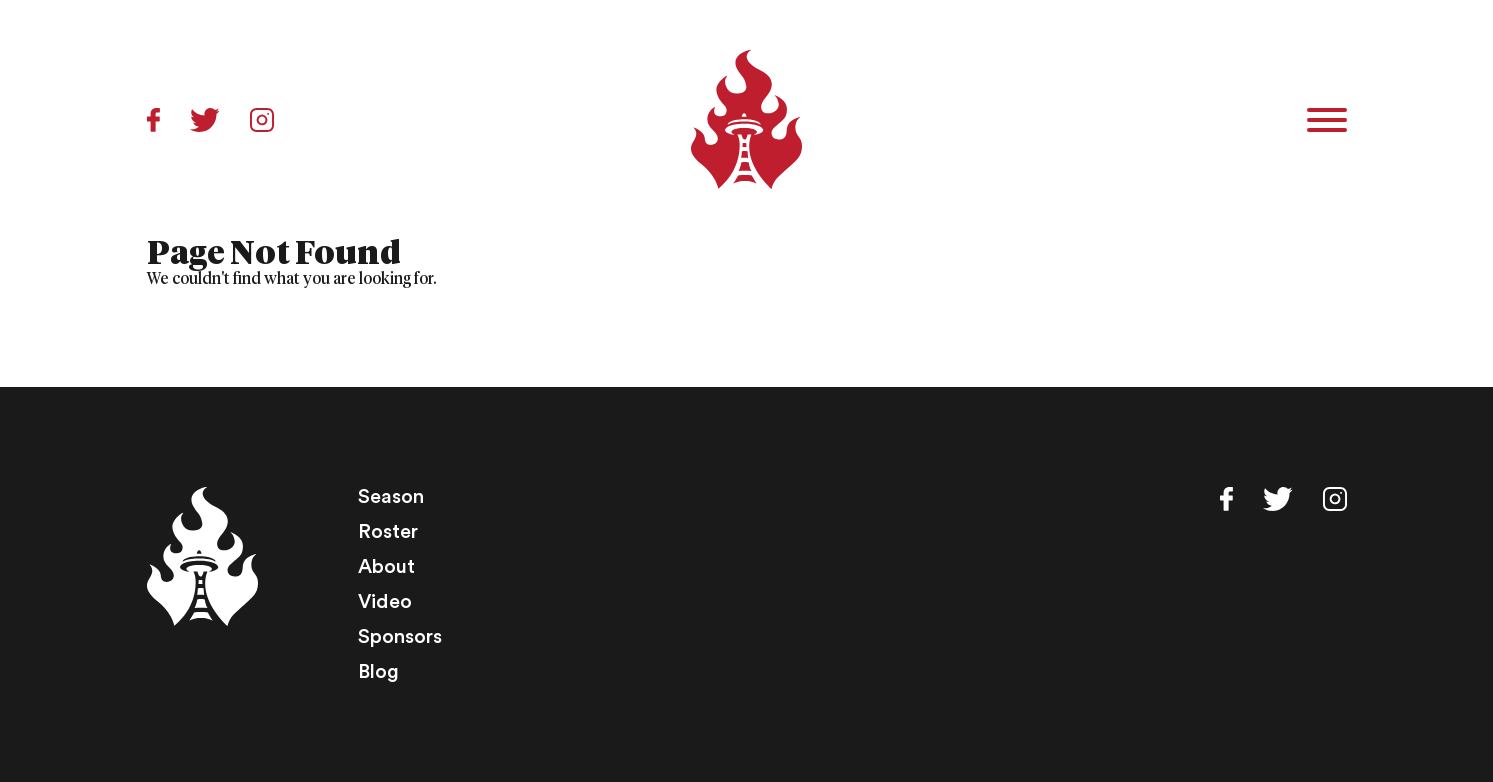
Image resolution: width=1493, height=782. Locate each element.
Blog (378, 672)
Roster (388, 532)
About (386, 567)
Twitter (205, 120)
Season (391, 497)
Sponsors (400, 637)
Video (385, 602)
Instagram (262, 120)
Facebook (153, 120)
